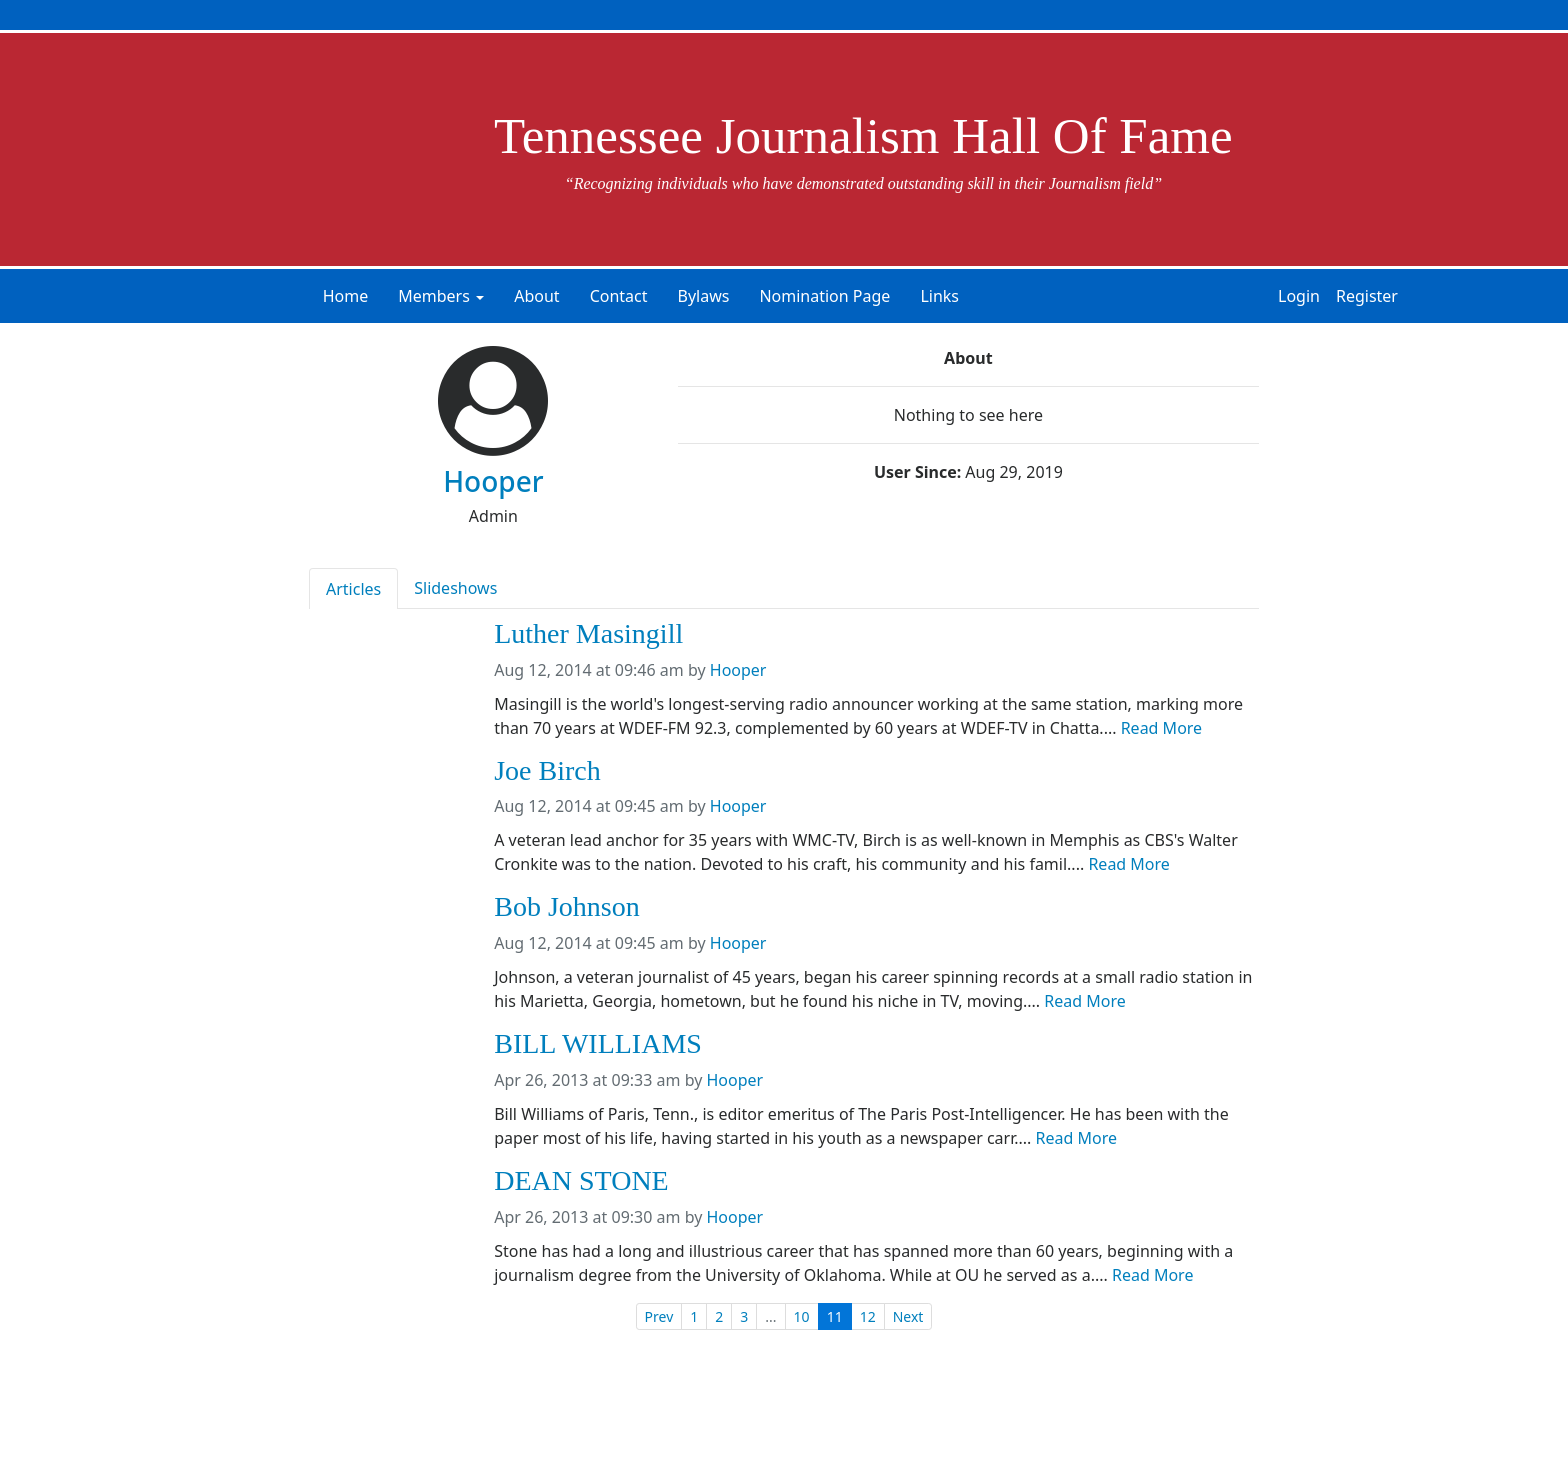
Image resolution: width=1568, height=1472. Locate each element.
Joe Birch (547, 771)
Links (939, 296)
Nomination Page (824, 296)
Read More (1161, 728)
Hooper (738, 670)
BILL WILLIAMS (598, 1044)
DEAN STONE (581, 1181)
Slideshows (455, 588)
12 (868, 1316)
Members (434, 296)
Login (1299, 296)
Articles (353, 589)
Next (908, 1316)
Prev (659, 1316)
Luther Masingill (588, 634)
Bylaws (704, 296)
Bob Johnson (566, 907)
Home (346, 296)
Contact (619, 296)
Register (1367, 296)
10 (802, 1316)
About (536, 296)
